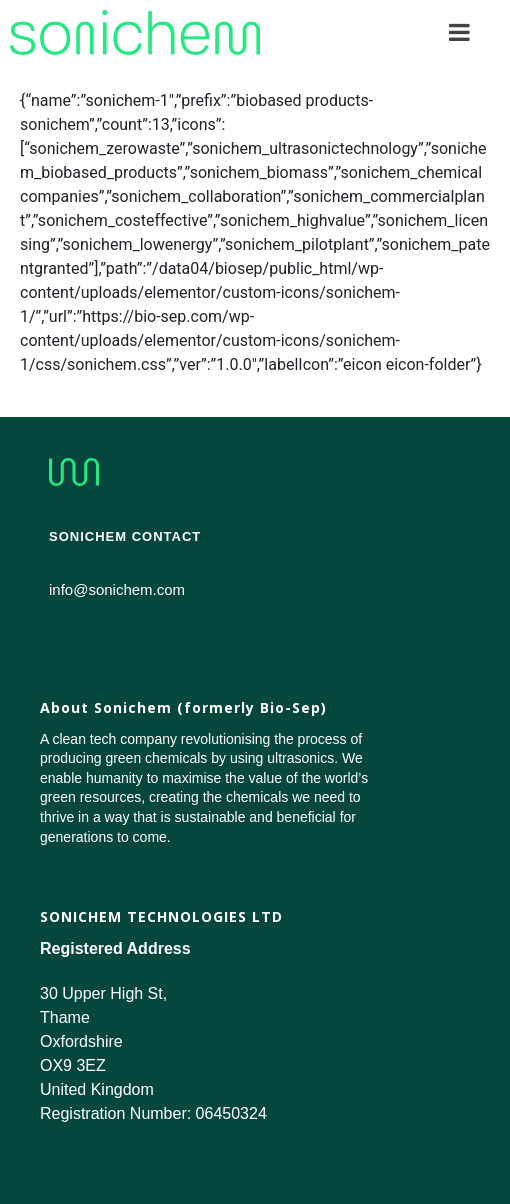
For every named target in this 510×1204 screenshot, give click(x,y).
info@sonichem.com (121, 636)
